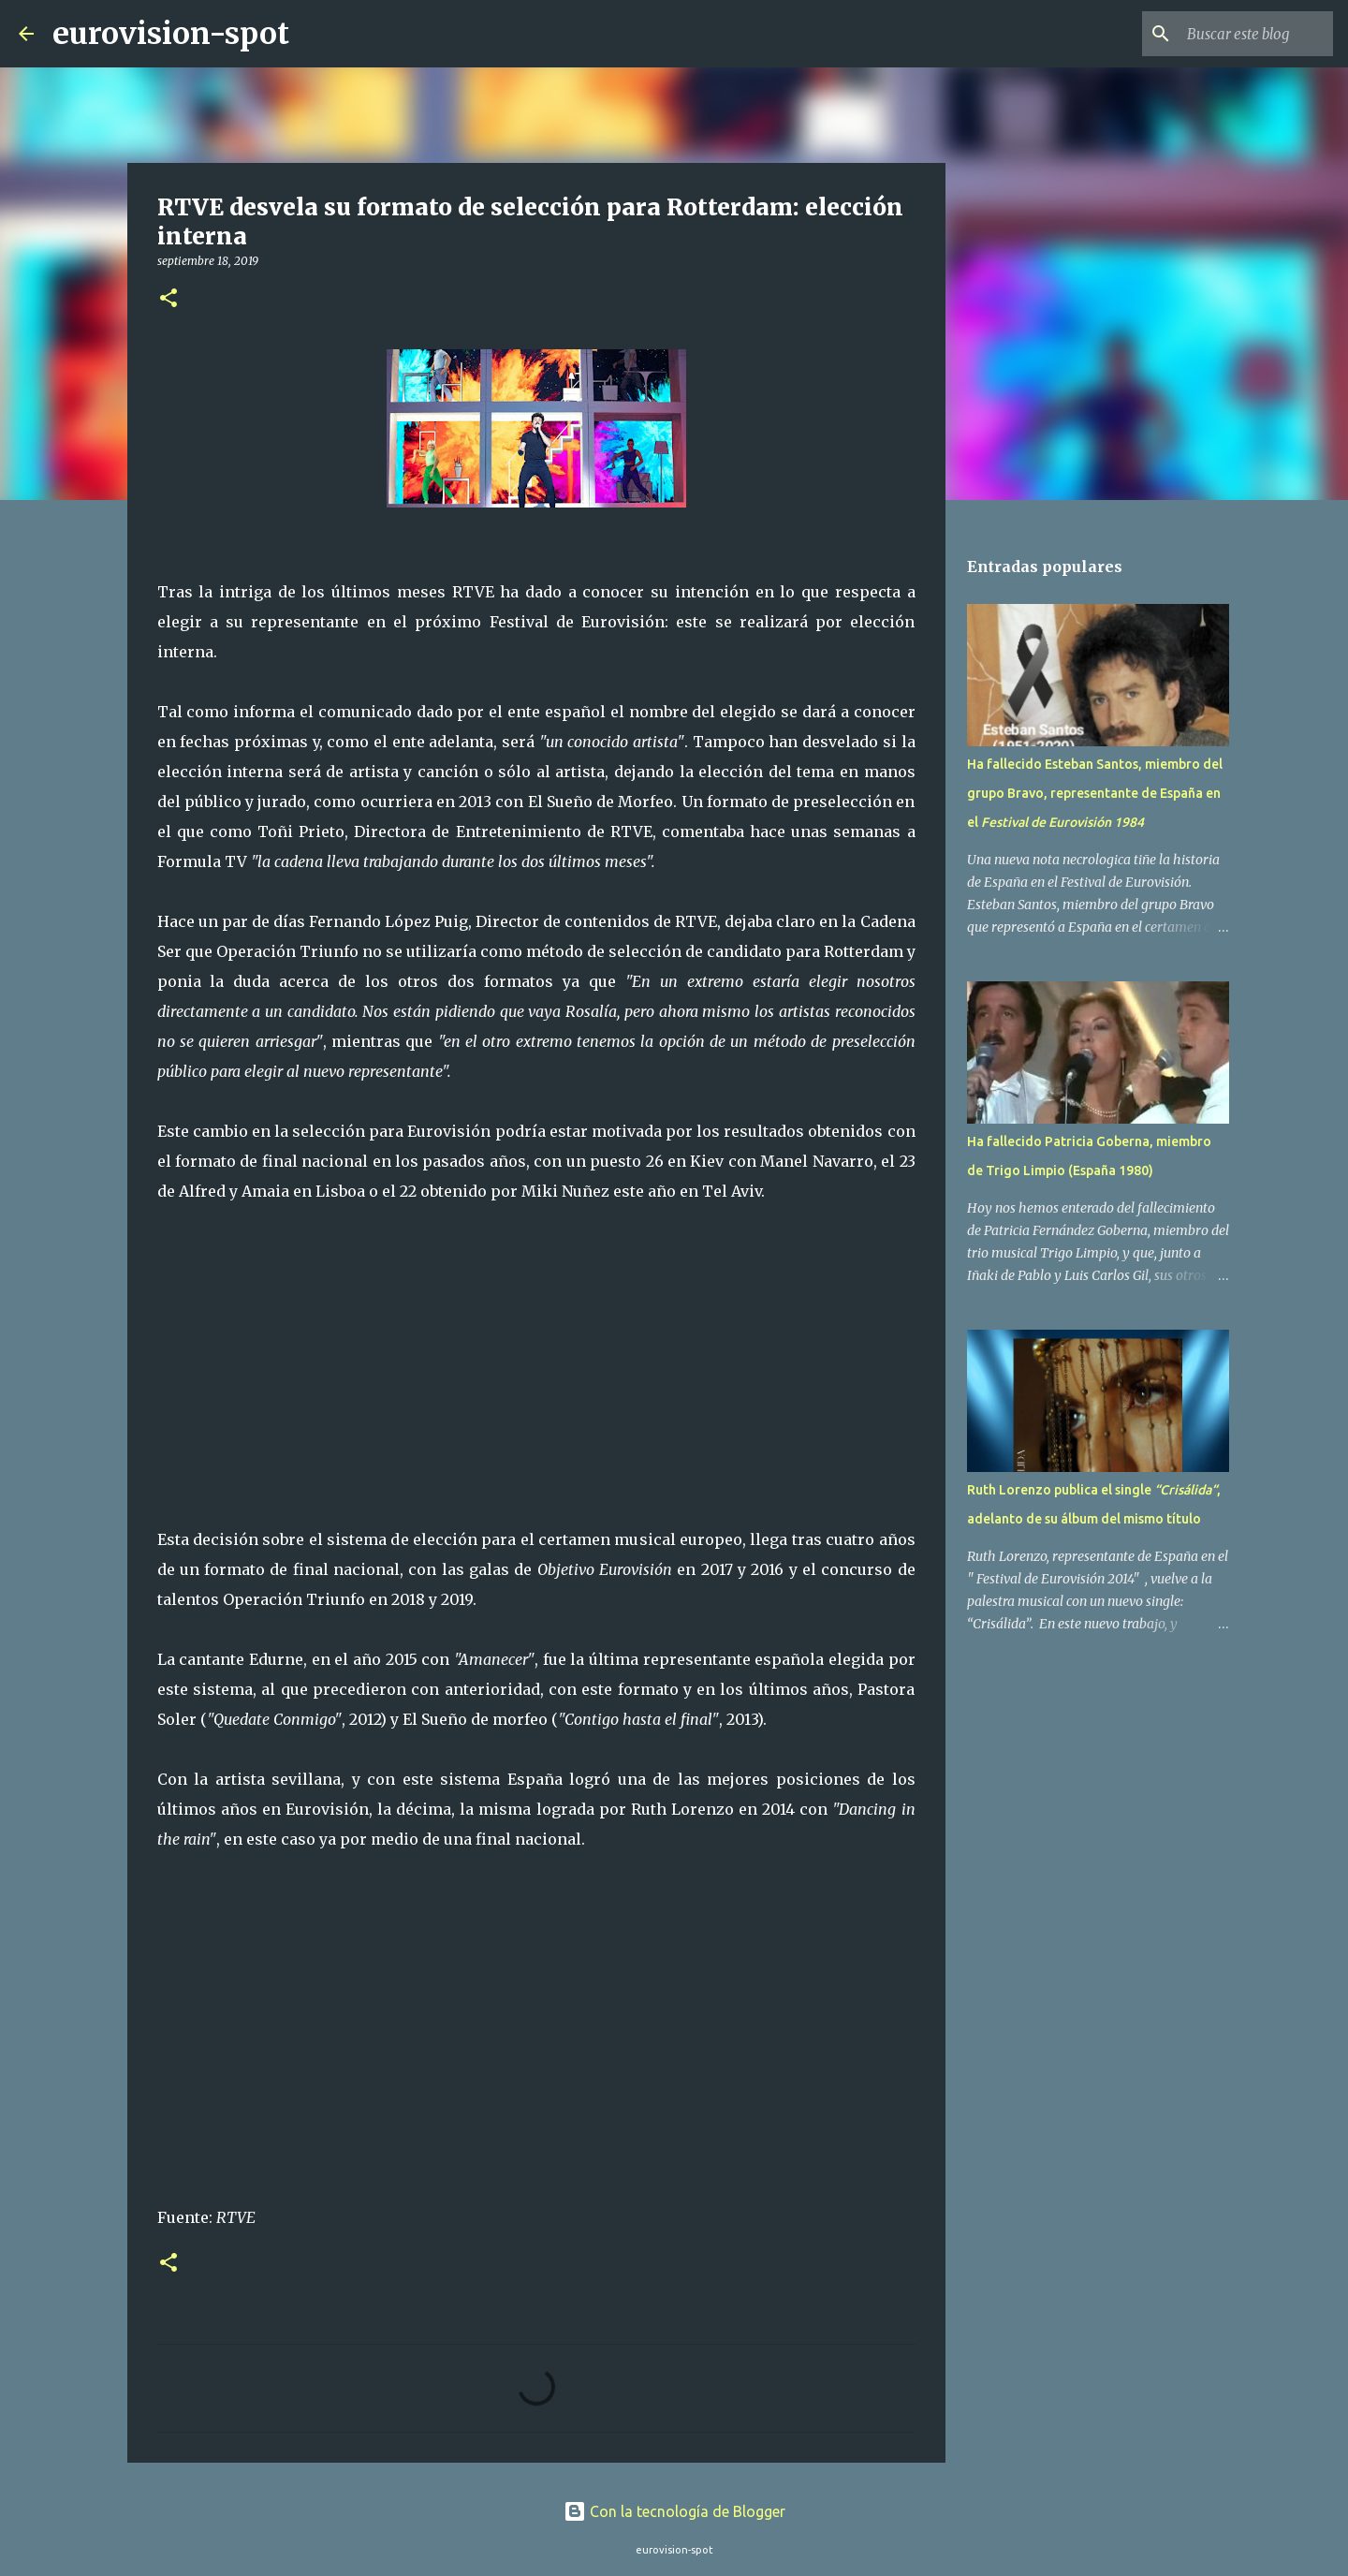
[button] (168, 299)
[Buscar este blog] (1234, 33)
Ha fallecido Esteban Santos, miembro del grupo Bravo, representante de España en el (1095, 793)
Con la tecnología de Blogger (674, 2511)
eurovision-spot (170, 33)
